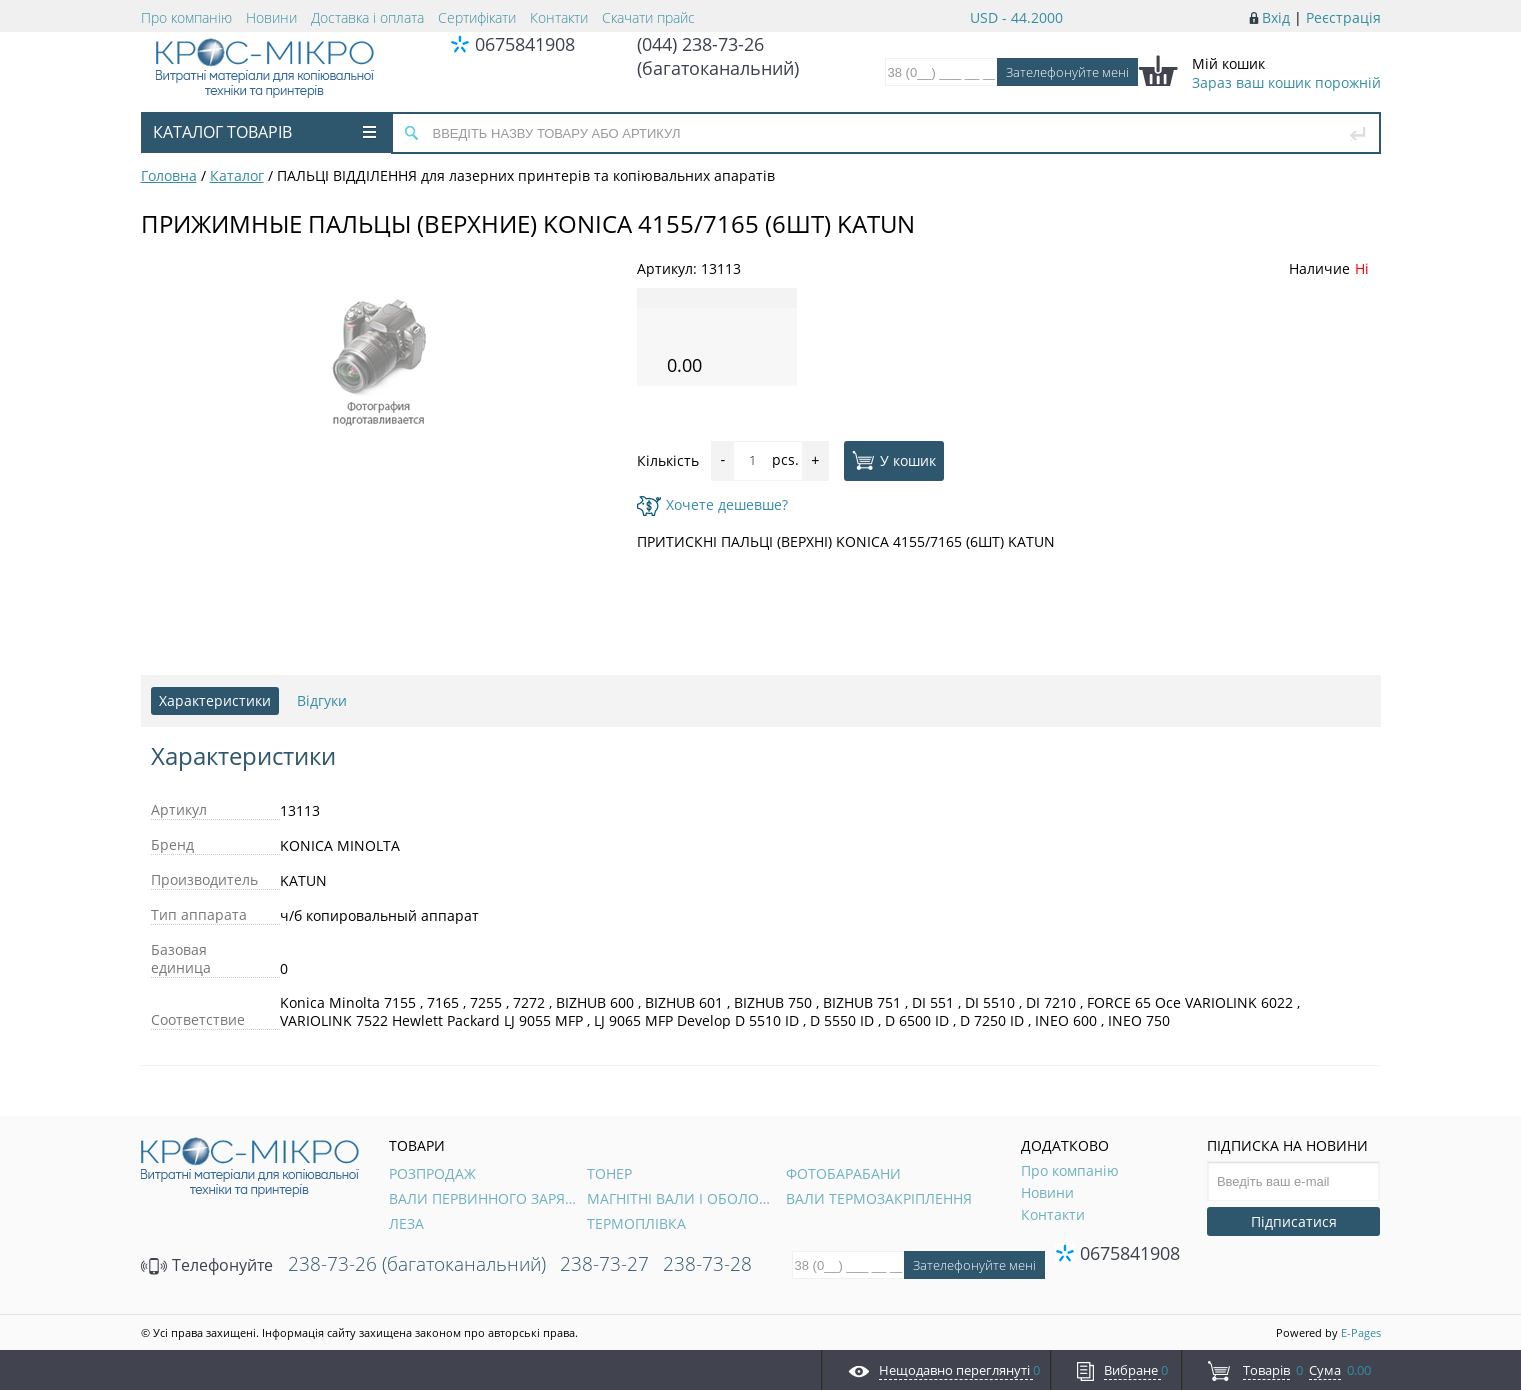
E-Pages (1361, 1332)
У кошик (894, 460)
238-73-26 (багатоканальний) (417, 1264)
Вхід (1276, 17)
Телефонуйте (207, 1265)
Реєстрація (1343, 17)
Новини (271, 17)
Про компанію (186, 17)
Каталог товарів (264, 132)
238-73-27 (604, 1264)
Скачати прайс (648, 17)
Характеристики (215, 700)
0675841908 (525, 44)
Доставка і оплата (367, 17)
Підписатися (1294, 1221)
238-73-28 (707, 1264)
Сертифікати (477, 17)
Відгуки (322, 700)
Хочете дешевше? (712, 504)
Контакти (559, 17)
